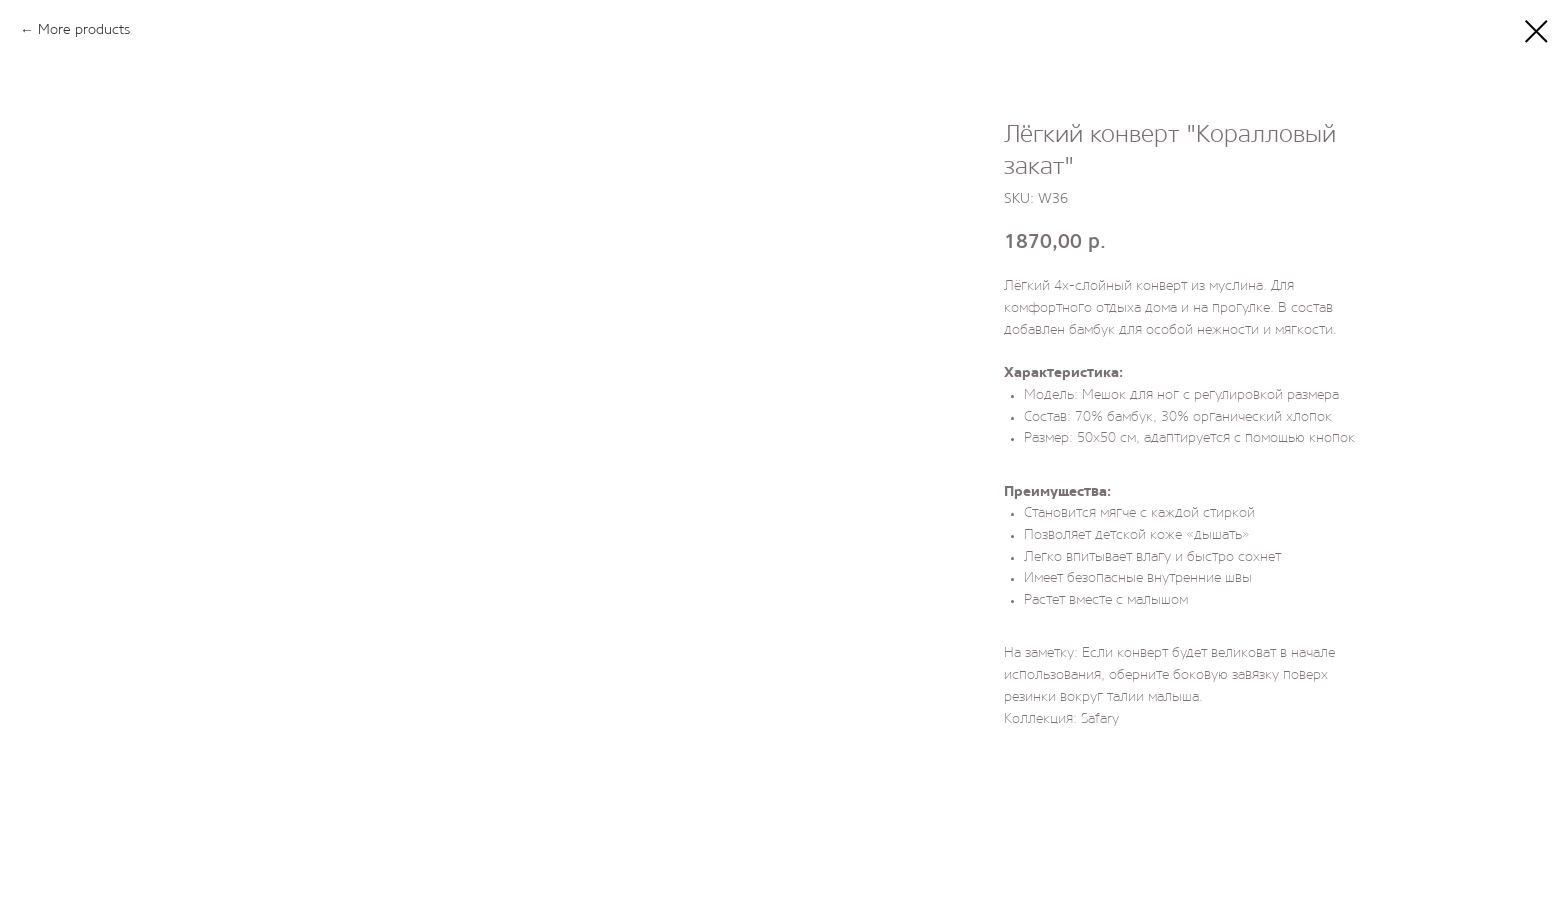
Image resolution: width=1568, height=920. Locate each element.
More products (84, 30)
